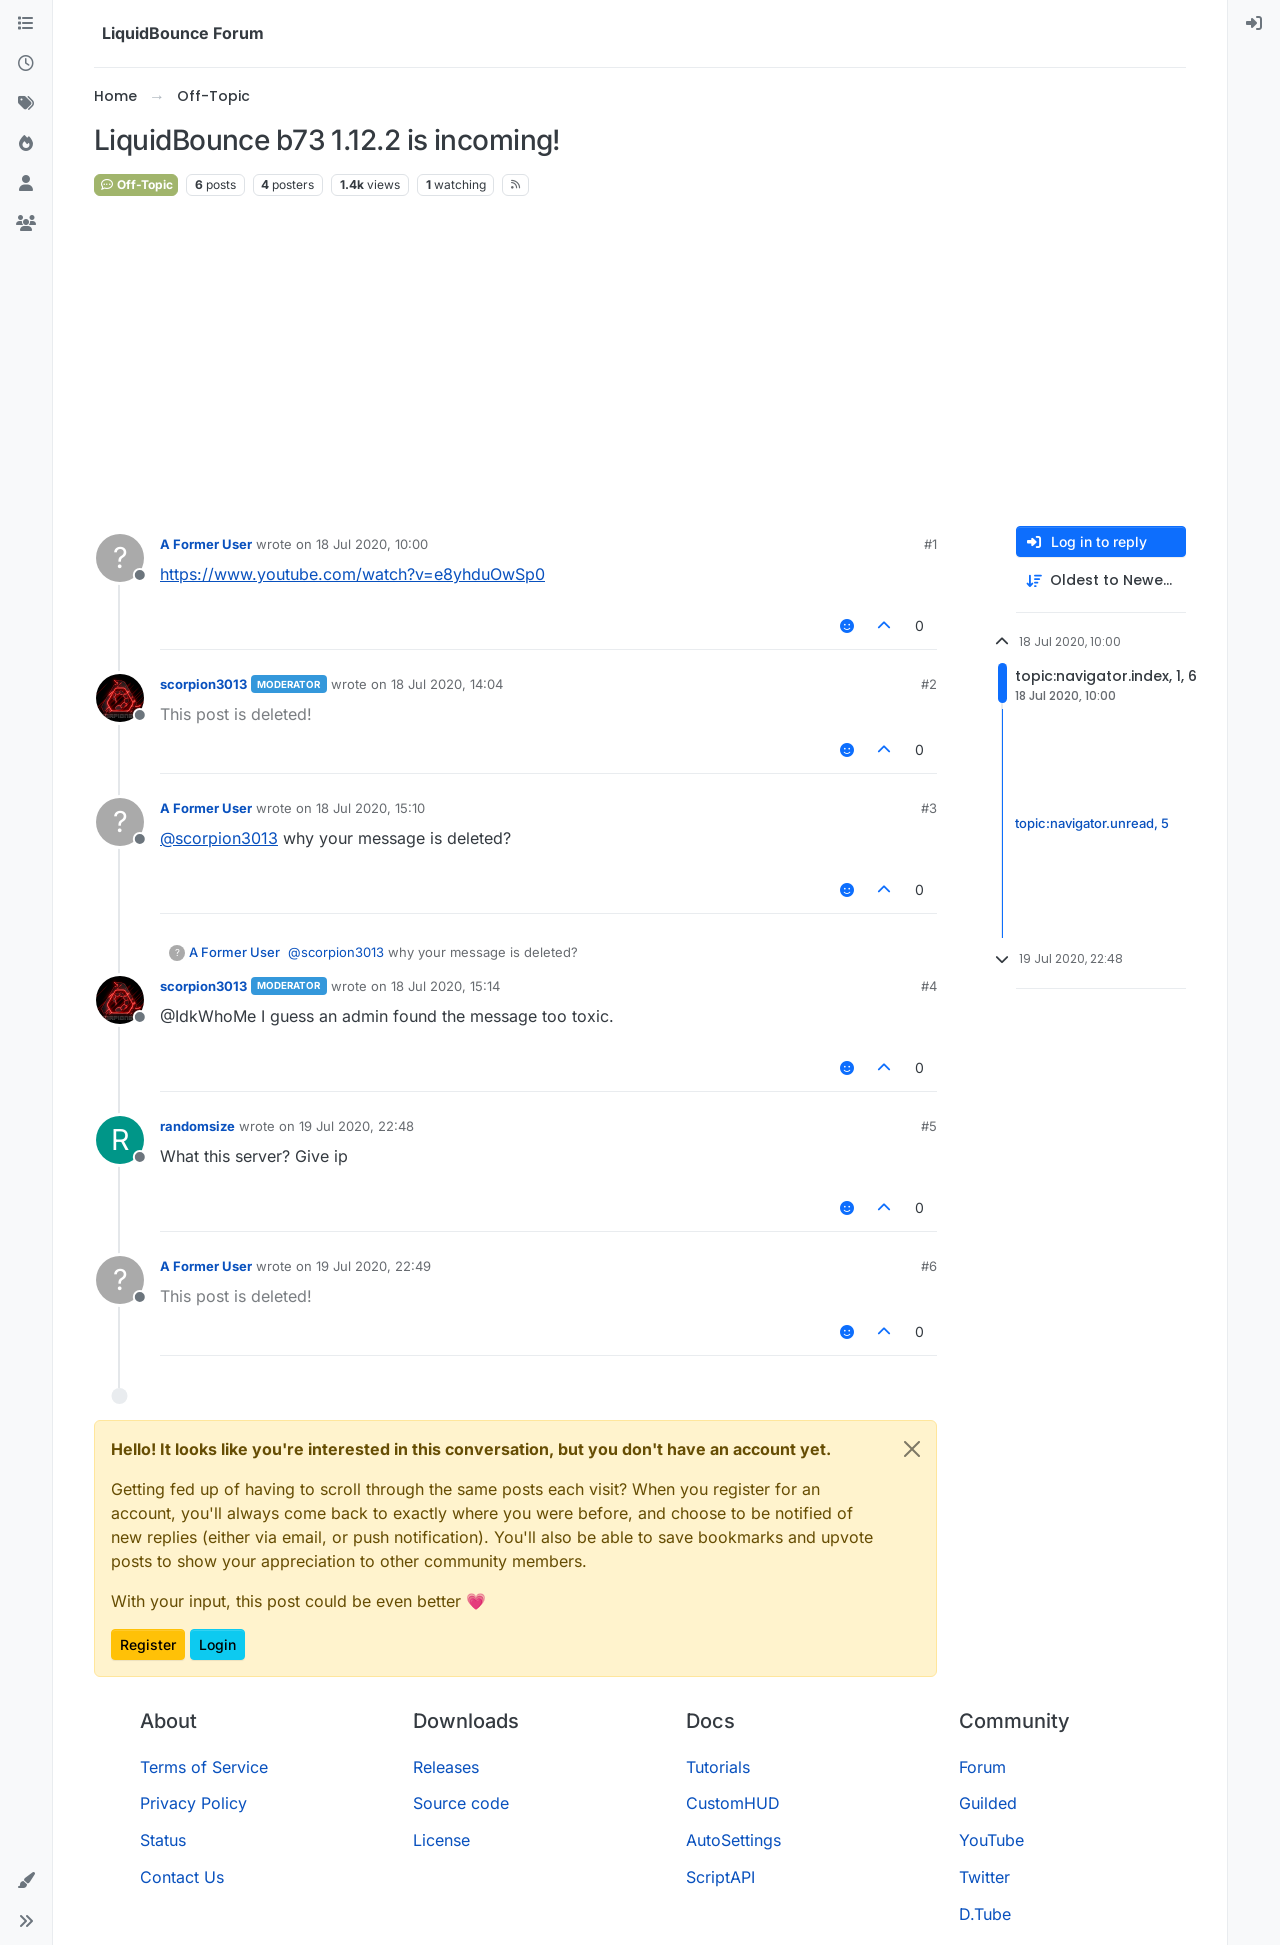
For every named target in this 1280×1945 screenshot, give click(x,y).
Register (148, 1644)
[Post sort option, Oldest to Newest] (1101, 580)
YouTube (991, 1840)
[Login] (1254, 24)
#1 (930, 544)
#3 (929, 808)
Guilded (988, 1803)
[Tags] (26, 104)
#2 (929, 684)
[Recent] (26, 64)
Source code (461, 1803)
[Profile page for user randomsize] (120, 1140)
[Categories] (26, 24)
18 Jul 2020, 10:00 (372, 544)
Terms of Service (204, 1767)
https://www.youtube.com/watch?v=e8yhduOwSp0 (352, 574)
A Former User (206, 544)
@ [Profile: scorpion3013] (219, 838)
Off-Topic (136, 184)
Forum (982, 1767)
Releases (446, 1767)
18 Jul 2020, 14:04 (447, 684)
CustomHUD (733, 1803)
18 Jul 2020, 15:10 (370, 808)
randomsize (197, 1126)
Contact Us (182, 1877)
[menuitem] (1254, 24)
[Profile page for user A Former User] (120, 558)
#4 (929, 986)
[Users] (26, 184)
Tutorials (718, 1767)
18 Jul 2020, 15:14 (445, 986)
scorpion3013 (203, 684)
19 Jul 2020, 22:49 (373, 1266)
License (441, 1840)
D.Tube (985, 1914)
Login (217, 1644)
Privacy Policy (193, 1803)
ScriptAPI (720, 1877)
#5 (929, 1126)
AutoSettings (733, 1840)
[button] (26, 1881)
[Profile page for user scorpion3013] (120, 698)
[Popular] (26, 144)
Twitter (984, 1877)
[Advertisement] (640, 362)
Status (163, 1840)
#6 (929, 1266)
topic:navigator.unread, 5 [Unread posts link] (1092, 823)
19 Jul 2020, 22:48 (356, 1126)
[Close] (912, 1449)
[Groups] (26, 224)
